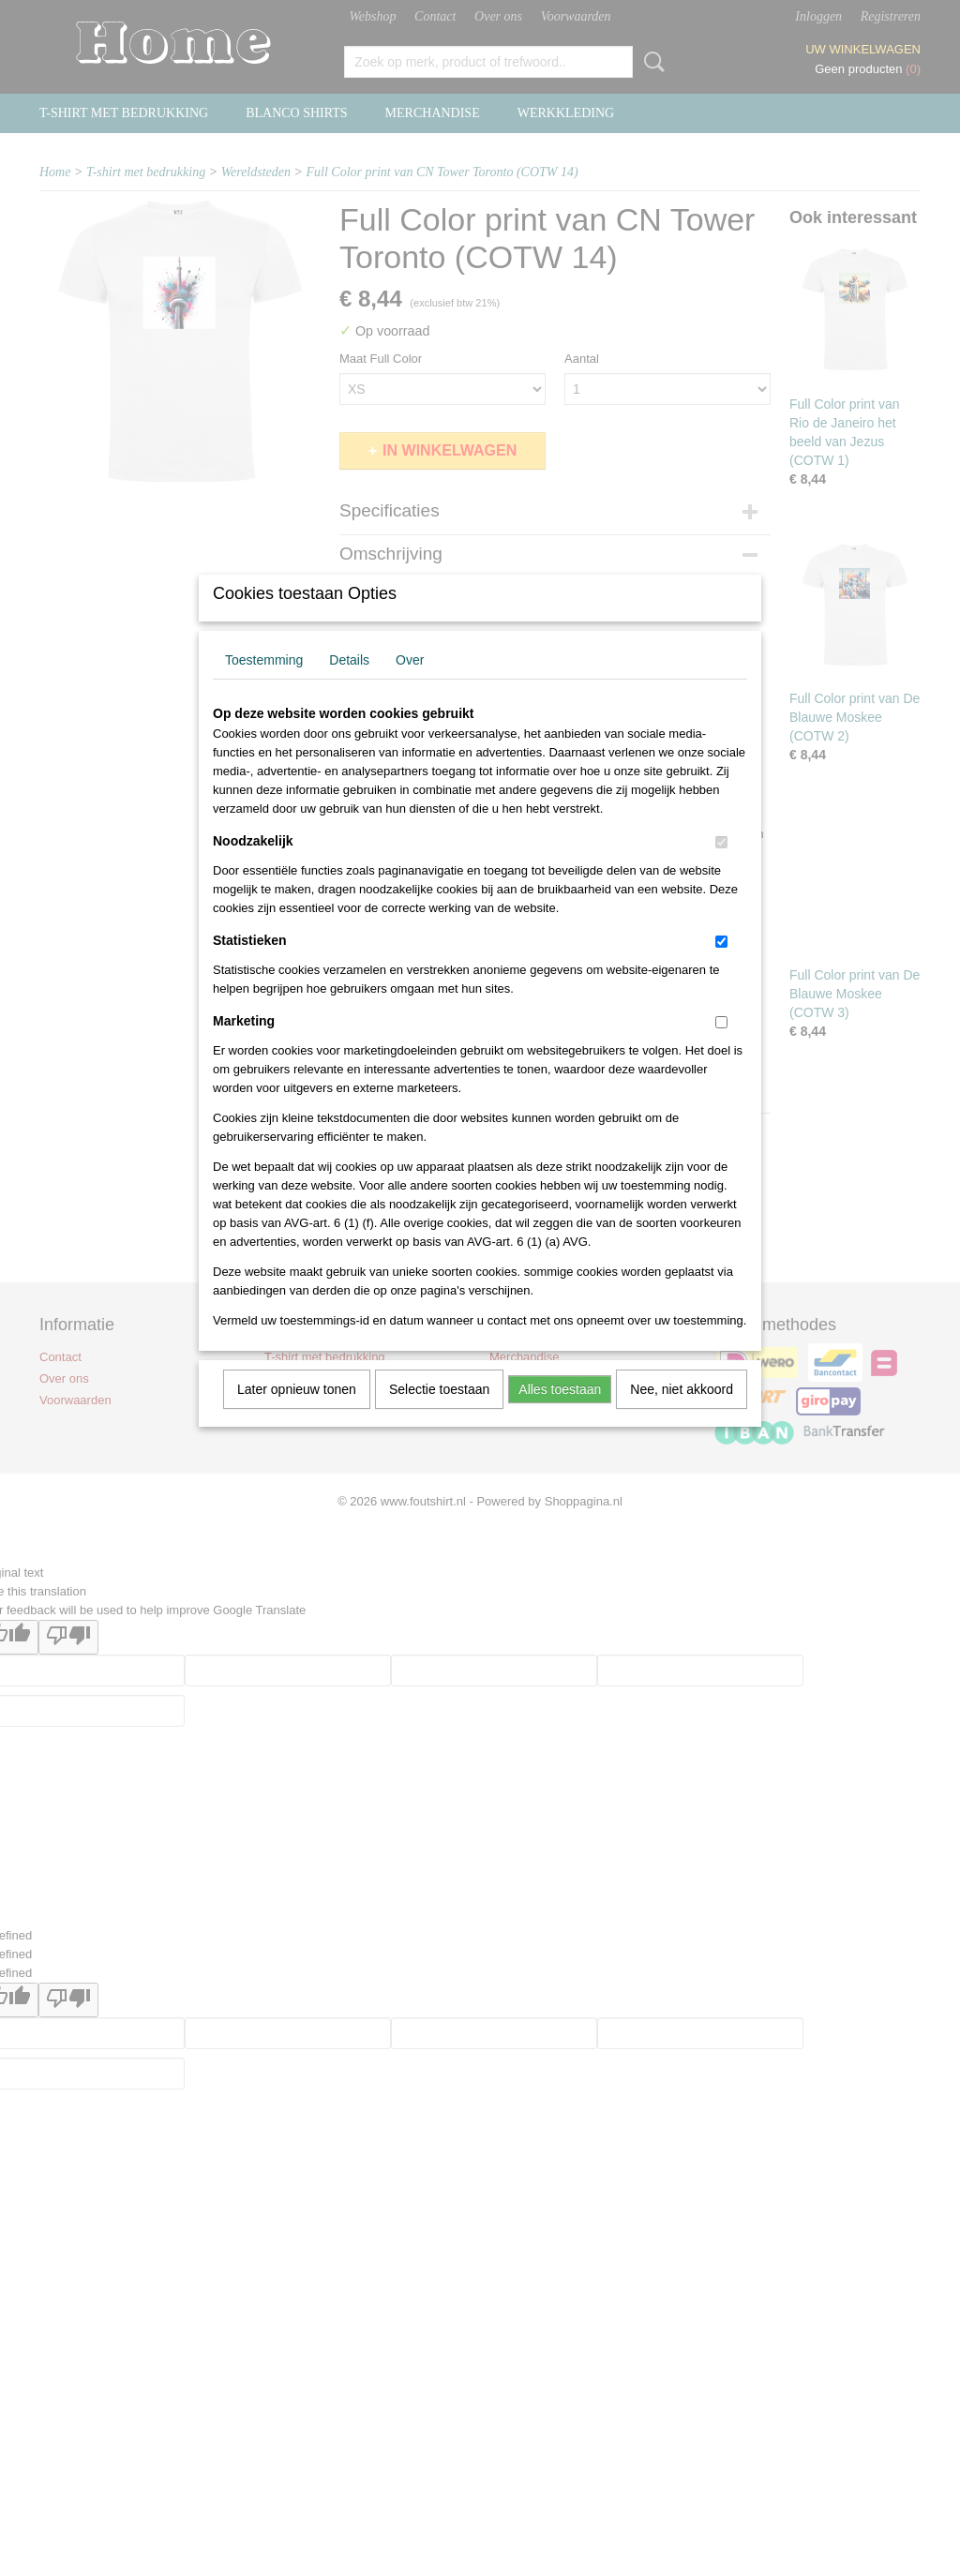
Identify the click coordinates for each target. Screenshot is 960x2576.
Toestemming (264, 684)
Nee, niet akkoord (681, 1413)
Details (349, 684)
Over (410, 684)
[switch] (721, 867)
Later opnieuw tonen (296, 1413)
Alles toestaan (559, 1413)
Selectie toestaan (439, 1413)
